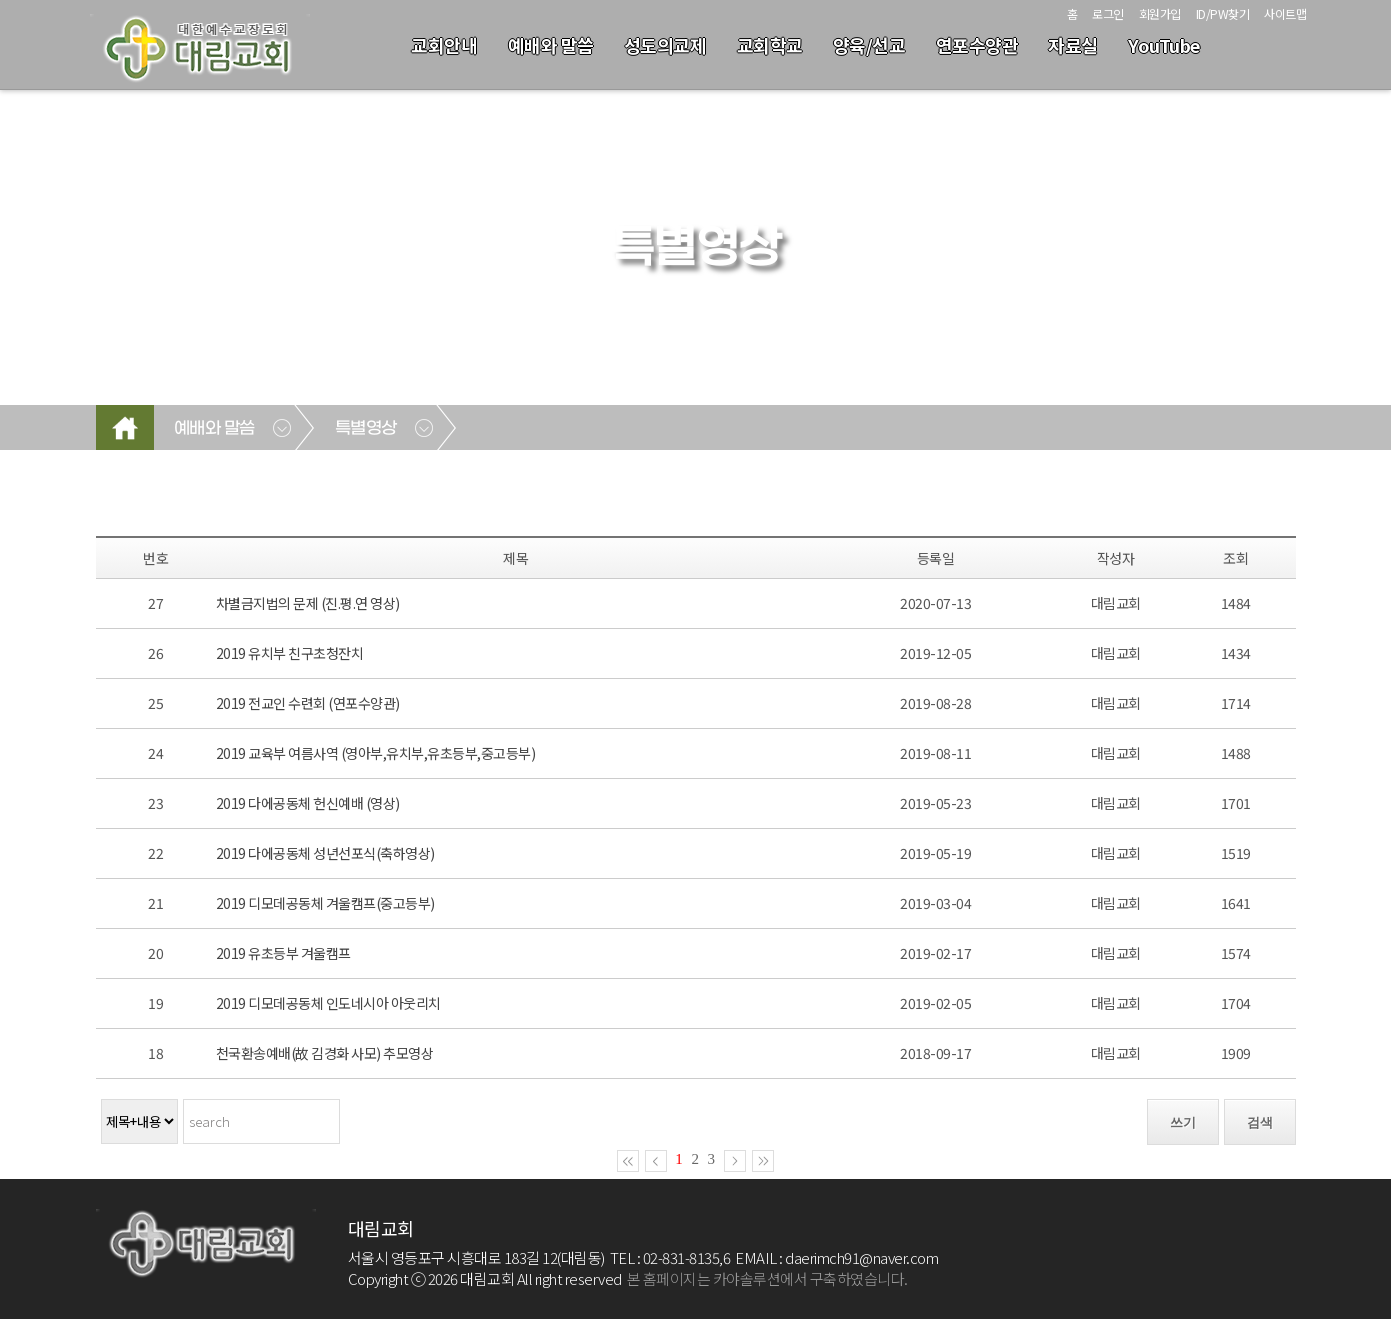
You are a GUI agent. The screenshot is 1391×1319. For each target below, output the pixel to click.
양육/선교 (869, 45)
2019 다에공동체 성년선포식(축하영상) (325, 853)
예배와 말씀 (551, 45)
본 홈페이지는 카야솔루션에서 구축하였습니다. (767, 1278)
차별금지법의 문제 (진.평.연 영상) (308, 603)
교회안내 (444, 45)
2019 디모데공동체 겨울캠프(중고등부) (325, 903)
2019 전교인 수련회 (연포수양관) (308, 703)
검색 (1260, 1122)
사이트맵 (1285, 13)
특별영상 (366, 429)
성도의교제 (665, 45)
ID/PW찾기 (1223, 13)
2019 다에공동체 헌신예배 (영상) (308, 803)
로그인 (1108, 13)
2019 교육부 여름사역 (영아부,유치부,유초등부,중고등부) (376, 753)
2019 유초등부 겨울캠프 (283, 953)
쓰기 (1183, 1122)
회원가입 (1160, 13)
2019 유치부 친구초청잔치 (290, 653)
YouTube (1164, 45)
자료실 (1073, 45)
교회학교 (770, 45)
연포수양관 (977, 45)
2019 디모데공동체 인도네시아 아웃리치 (328, 1003)
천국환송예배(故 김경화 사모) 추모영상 (325, 1053)
